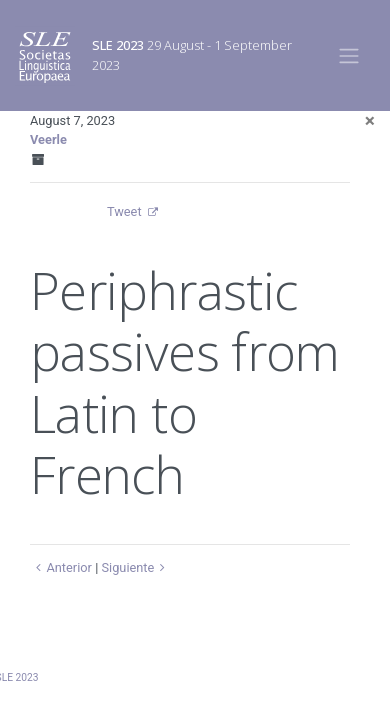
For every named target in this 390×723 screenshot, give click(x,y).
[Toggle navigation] (349, 55)
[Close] (370, 120)
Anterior (61, 567)
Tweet (124, 211)
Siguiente (135, 567)
